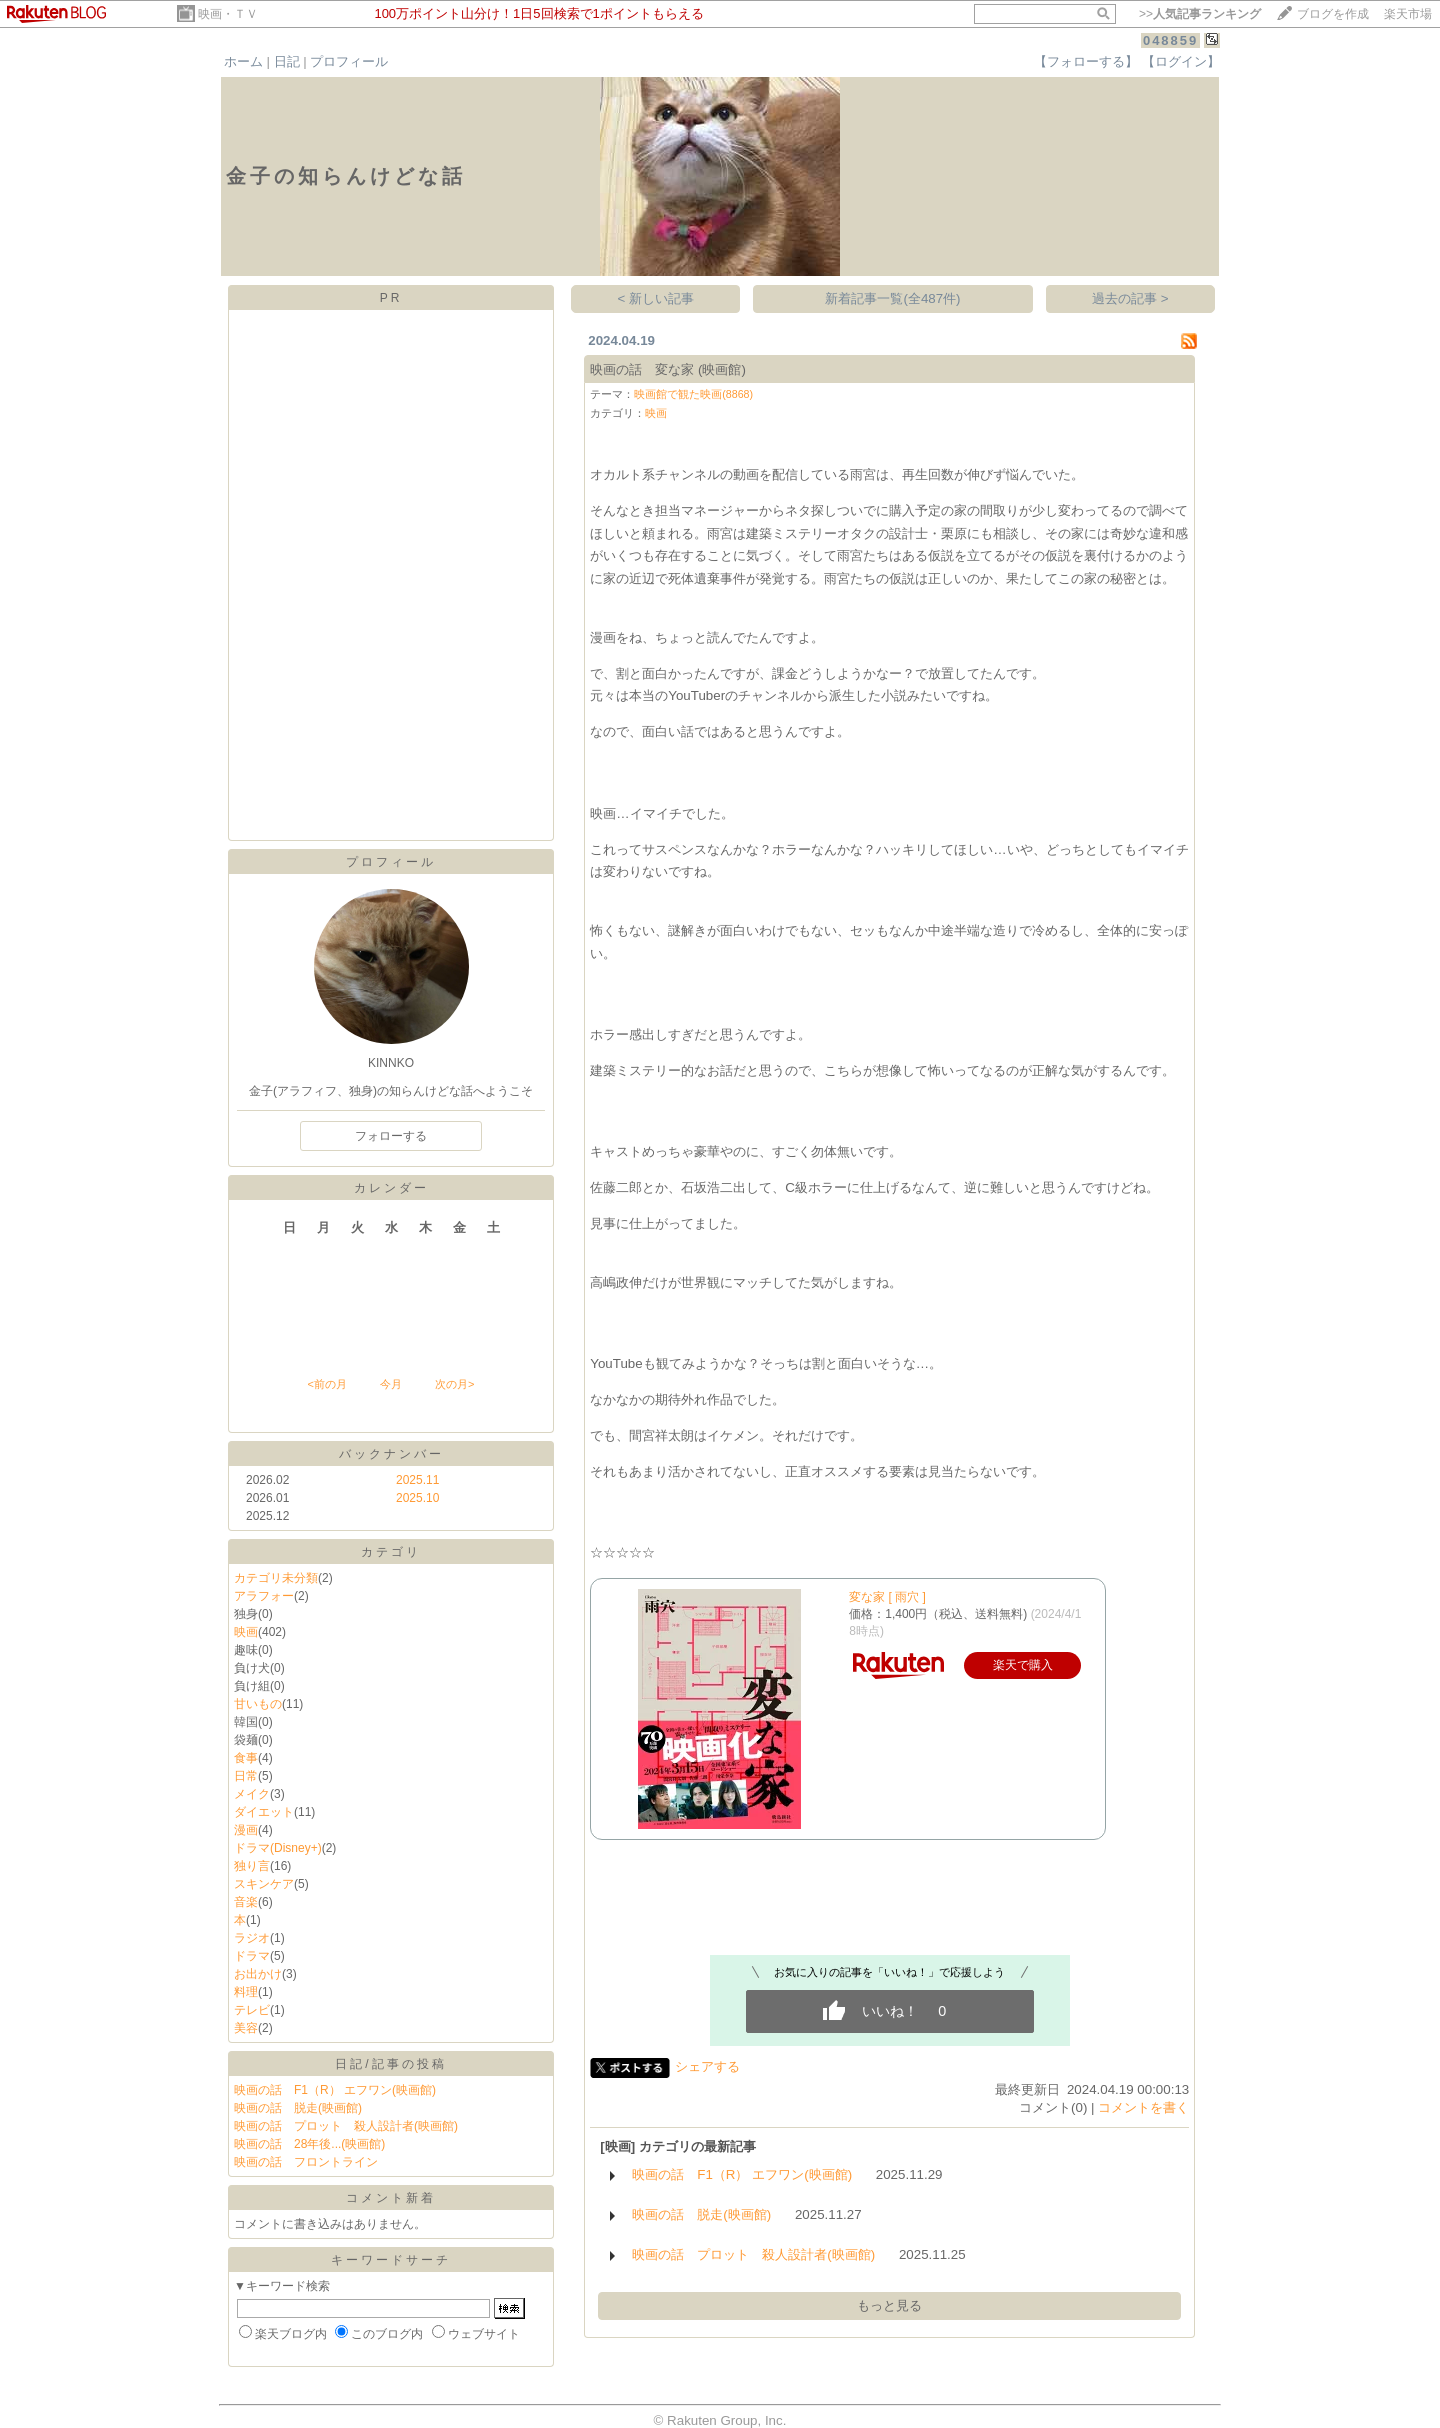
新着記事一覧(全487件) (892, 298)
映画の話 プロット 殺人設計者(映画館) (346, 2126)
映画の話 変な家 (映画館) (668, 369)
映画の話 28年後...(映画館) (309, 2144)
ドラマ (252, 1956)
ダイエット (264, 1812)
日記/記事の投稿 (390, 2064)
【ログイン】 (1181, 61)
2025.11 (417, 1480)
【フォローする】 (1086, 61)
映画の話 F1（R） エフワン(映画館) (335, 2090)
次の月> (454, 1384)
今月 (391, 1384)
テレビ (252, 2010)
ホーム (243, 61)
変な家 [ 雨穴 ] (887, 1597)
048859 (1170, 40)
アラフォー (264, 1596)
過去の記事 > (1130, 298)
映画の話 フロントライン (306, 2162)
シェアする (707, 2066)
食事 (246, 1758)
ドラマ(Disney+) (278, 1848)
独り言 (252, 1866)
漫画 (246, 1830)
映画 (246, 1632)
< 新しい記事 (656, 298)
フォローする (391, 1136)
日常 (246, 1776)
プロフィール (349, 61)
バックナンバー (391, 1454)
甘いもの (258, 1704)
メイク (252, 1794)
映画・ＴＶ (228, 14)
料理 (246, 1992)
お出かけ (258, 1974)
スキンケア (264, 1884)
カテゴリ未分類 (276, 1578)
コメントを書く (1143, 2107)
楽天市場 (1408, 14)
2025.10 (417, 1498)
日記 (287, 61)
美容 (246, 2028)
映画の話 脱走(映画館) (298, 2108)
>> (1200, 14)
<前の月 (326, 1384)
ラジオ (252, 1938)
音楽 (246, 1902)
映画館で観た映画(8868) (693, 394)
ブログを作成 (1333, 14)
